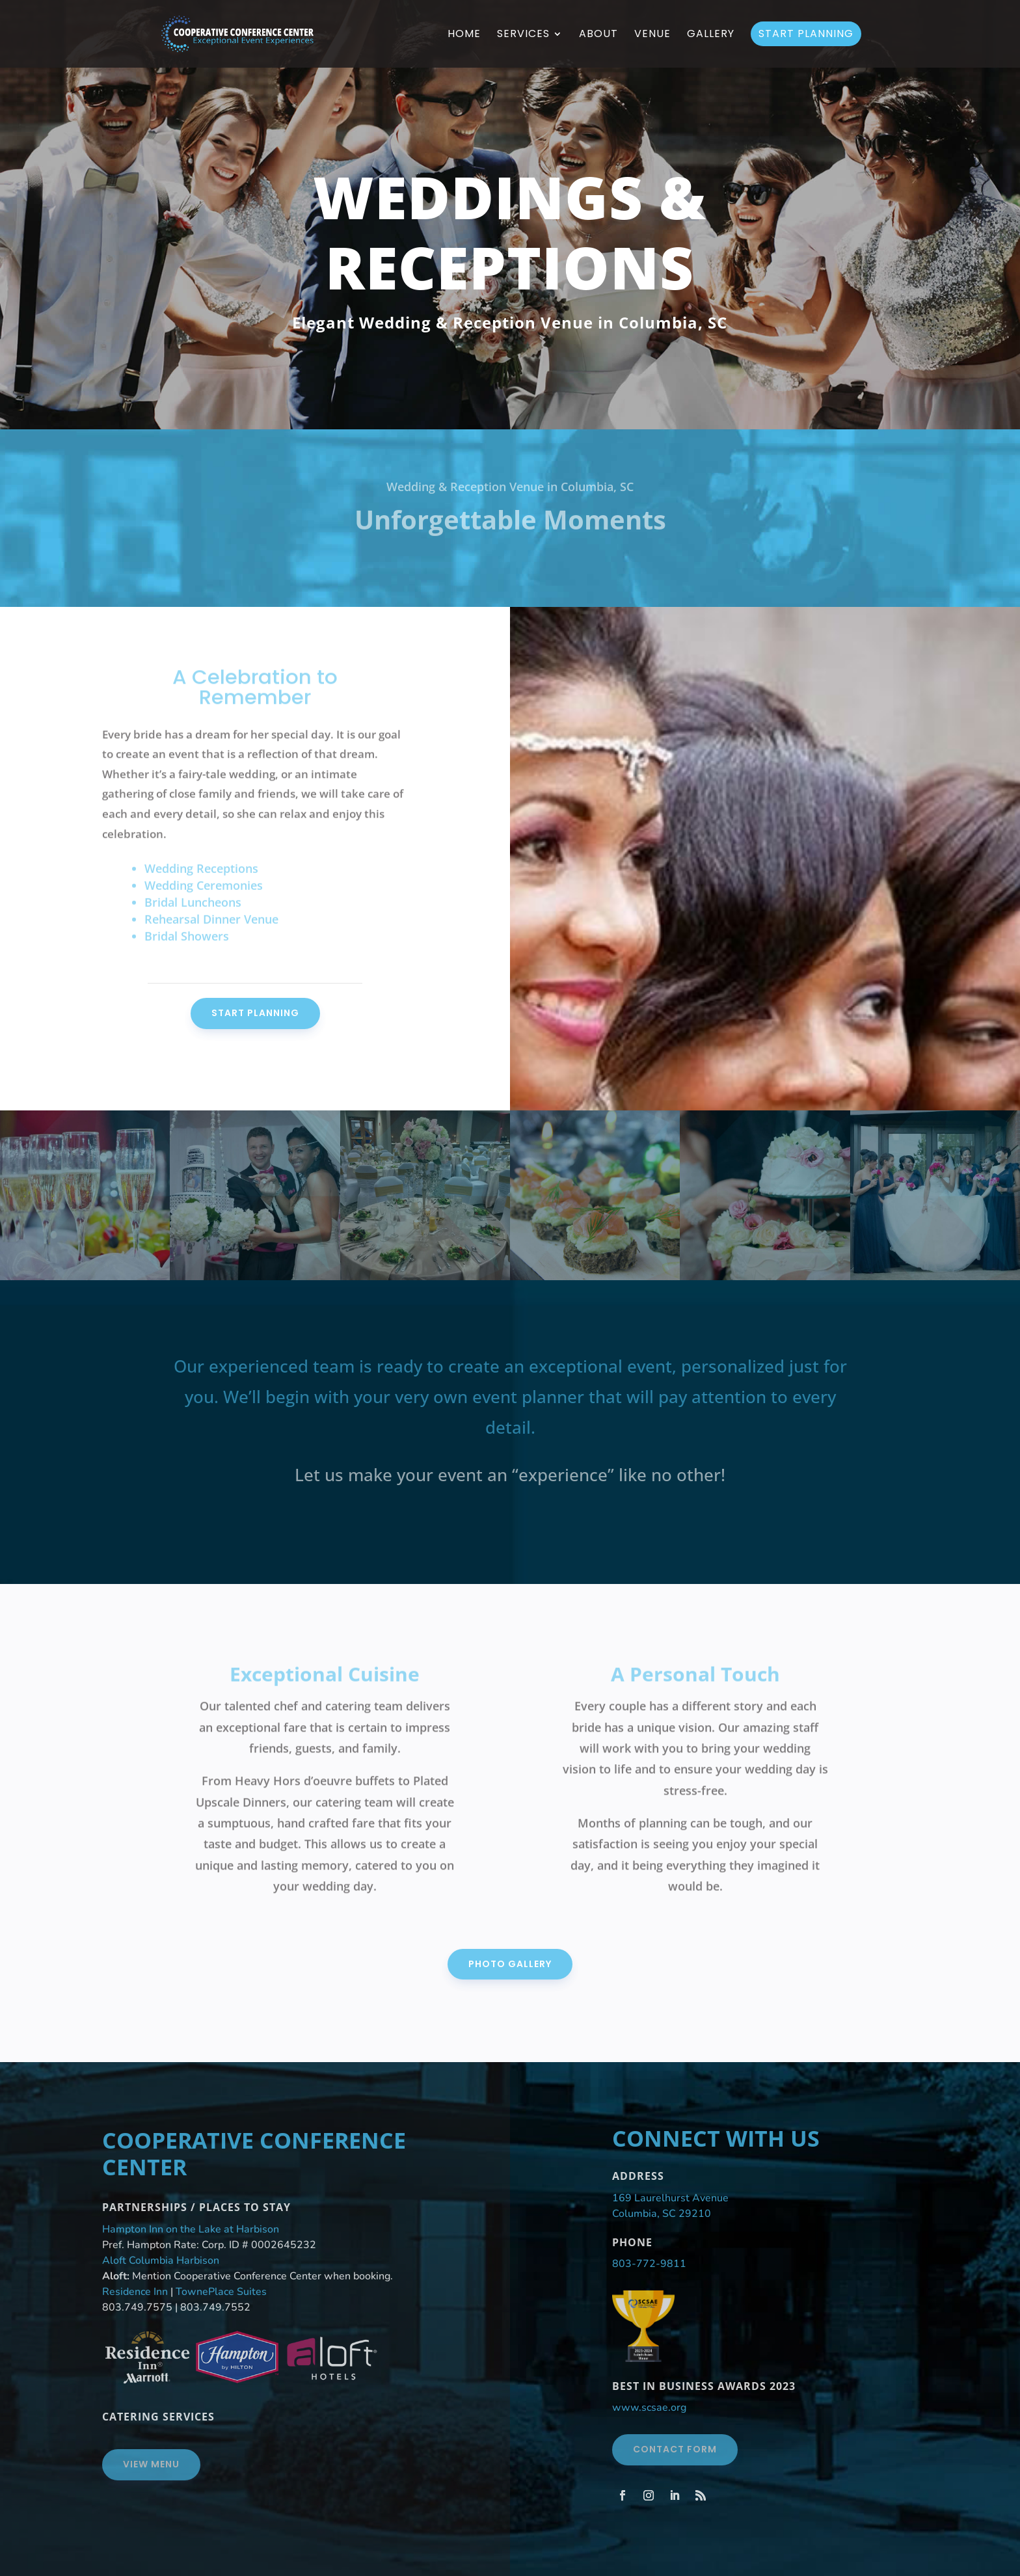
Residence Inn (135, 2292)
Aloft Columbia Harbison (160, 2260)
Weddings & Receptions (509, 232)
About (598, 35)
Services (523, 35)
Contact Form (675, 2449)
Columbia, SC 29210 (661, 2214)
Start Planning (805, 33)
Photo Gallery (510, 1963)
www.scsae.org (649, 2407)
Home (464, 35)
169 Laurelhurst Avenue (670, 2198)
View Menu (151, 2464)
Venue (652, 35)
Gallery (710, 35)
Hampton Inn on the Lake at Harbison (190, 2229)
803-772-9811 (649, 2264)
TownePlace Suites (221, 2292)
